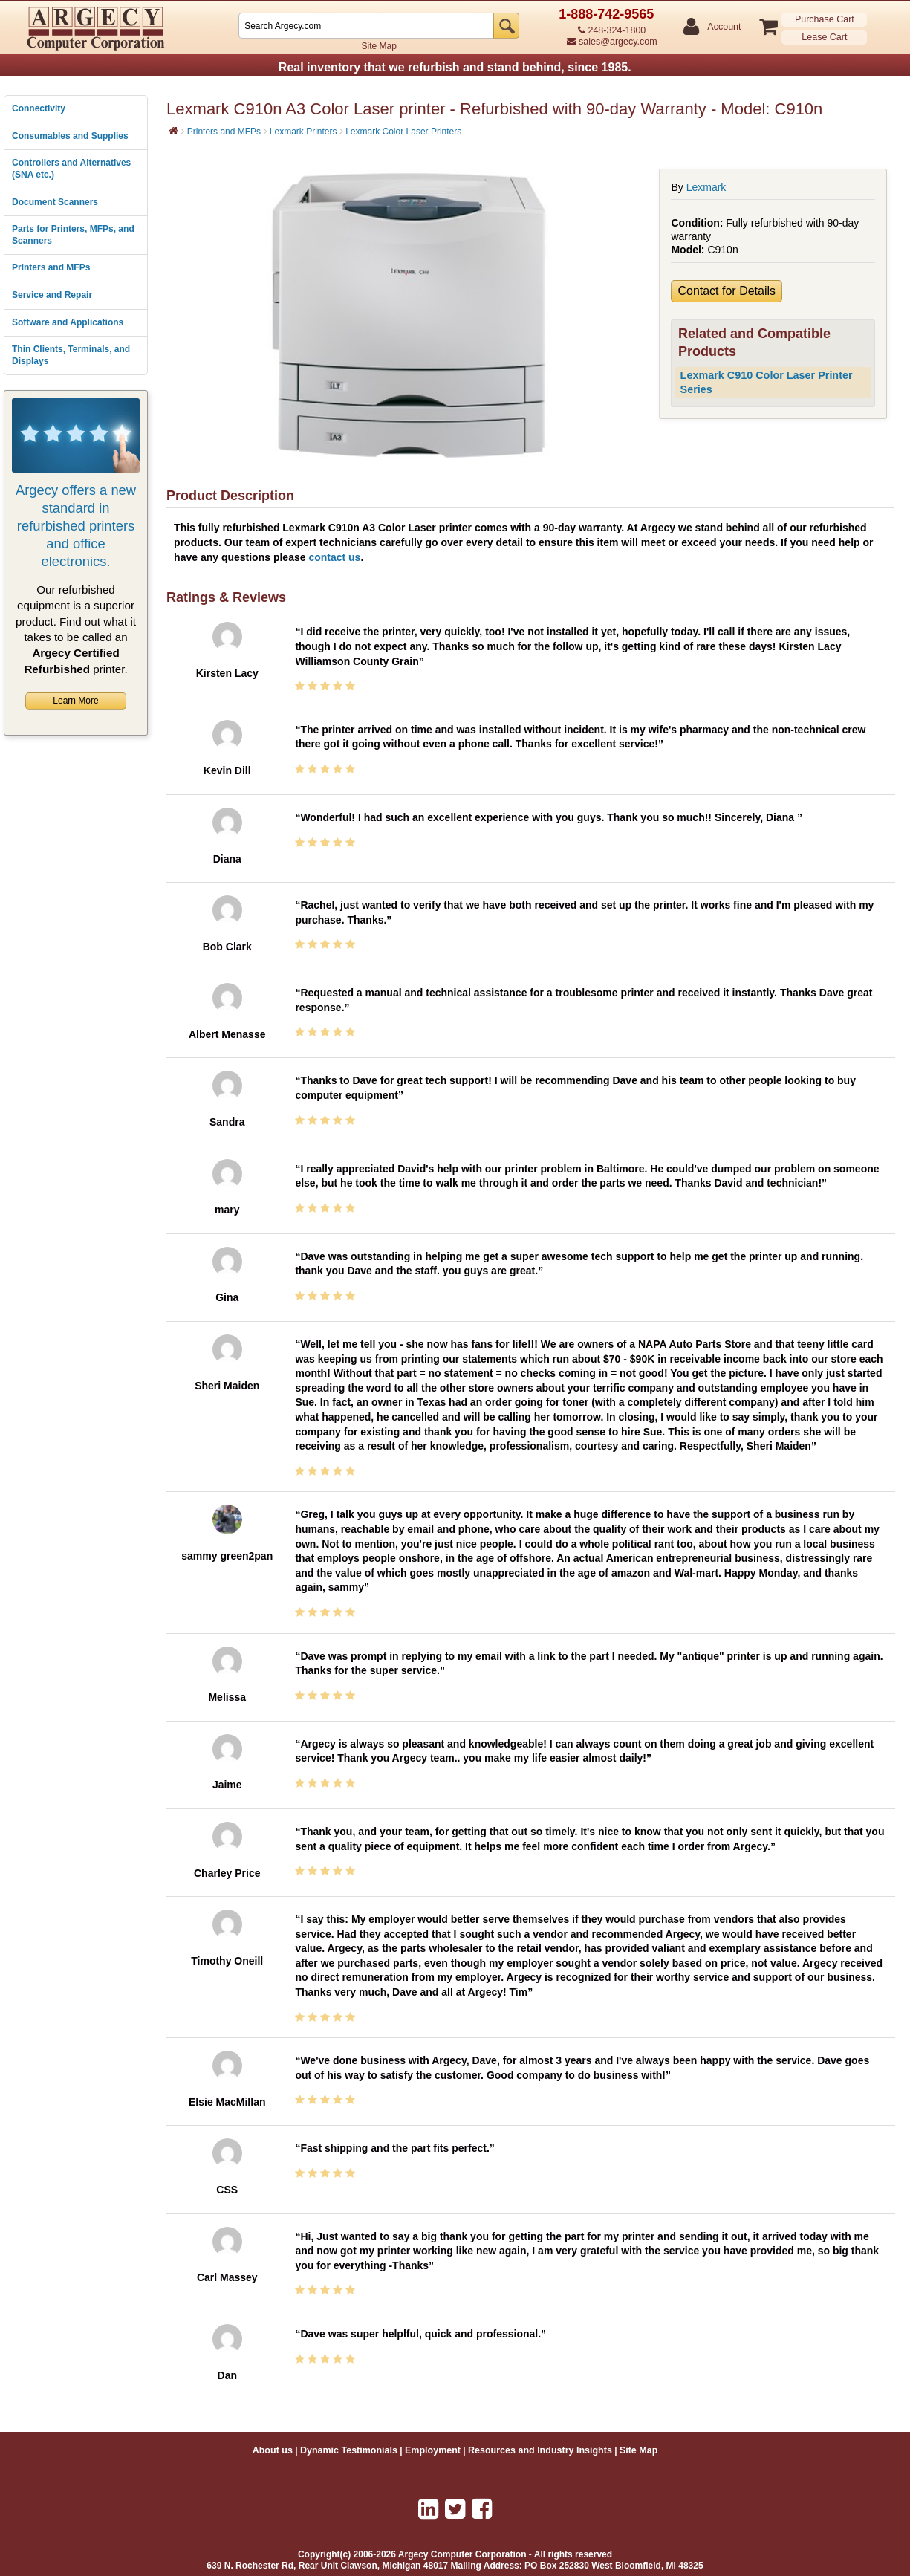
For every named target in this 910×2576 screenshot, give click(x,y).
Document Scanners (55, 202)
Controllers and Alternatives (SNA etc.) (71, 169)
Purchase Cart (824, 19)
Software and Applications (67, 322)
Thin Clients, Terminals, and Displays (71, 355)
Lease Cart (824, 37)
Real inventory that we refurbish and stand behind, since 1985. (455, 67)
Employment (433, 2450)
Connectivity (38, 108)
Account (723, 27)
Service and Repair (52, 295)
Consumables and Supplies (70, 136)
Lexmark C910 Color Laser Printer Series (766, 382)
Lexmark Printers (303, 131)
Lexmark (706, 187)
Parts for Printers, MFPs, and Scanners (73, 235)
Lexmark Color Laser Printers (403, 131)
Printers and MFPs (51, 267)
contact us (334, 557)
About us (273, 2450)
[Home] (173, 131)
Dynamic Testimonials (348, 2450)
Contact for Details (726, 291)
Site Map (379, 46)
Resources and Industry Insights (540, 2450)
